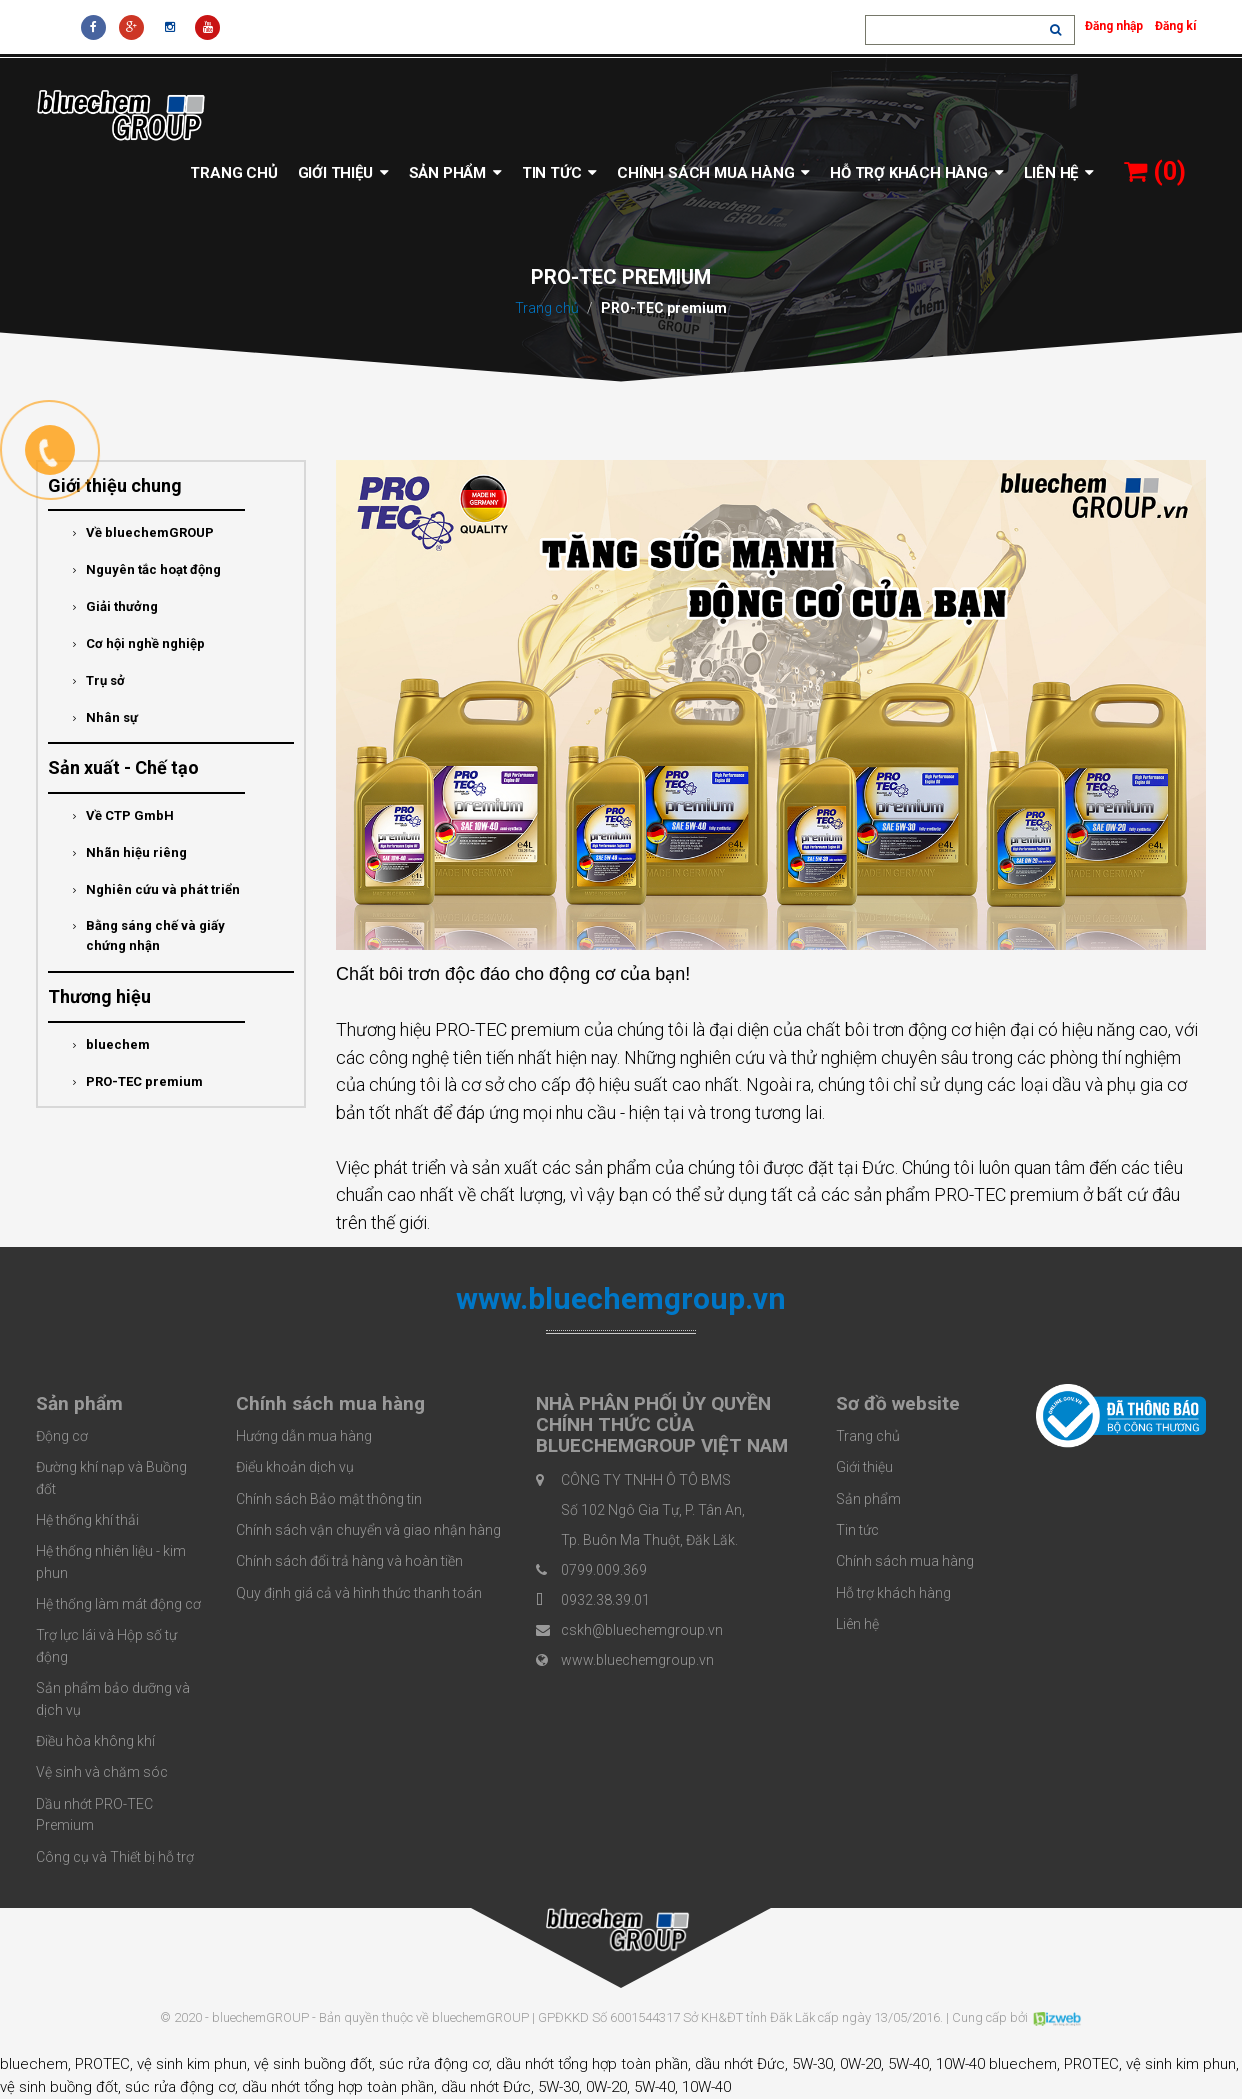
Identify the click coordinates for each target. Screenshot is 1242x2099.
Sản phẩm (455, 173)
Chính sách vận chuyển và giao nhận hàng (368, 1530)
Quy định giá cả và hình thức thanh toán (359, 1593)
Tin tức (559, 173)
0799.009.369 (604, 1570)
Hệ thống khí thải (87, 1520)
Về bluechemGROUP (143, 533)
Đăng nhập (1114, 26)
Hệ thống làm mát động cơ (118, 1604)
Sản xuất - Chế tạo (123, 767)
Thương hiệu (99, 996)
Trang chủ (233, 173)
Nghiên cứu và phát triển (156, 890)
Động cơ (62, 1436)
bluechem (111, 1045)
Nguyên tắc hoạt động (147, 570)
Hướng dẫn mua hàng (304, 1436)
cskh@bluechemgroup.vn (642, 1630)
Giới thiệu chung (115, 485)
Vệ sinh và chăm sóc (102, 1772)
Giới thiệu (343, 173)
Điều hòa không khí (95, 1741)
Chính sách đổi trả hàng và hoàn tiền (349, 1561)
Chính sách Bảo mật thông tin (329, 1499)
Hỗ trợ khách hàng (916, 173)
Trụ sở (99, 681)
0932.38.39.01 (605, 1600)
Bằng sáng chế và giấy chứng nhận (149, 936)
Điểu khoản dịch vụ (295, 1467)
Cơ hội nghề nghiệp (139, 644)
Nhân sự (105, 718)
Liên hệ (1059, 173)
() (1155, 171)
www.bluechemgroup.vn (637, 1660)
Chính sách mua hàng (713, 173)
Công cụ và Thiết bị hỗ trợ (115, 1857)
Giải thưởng (115, 607)
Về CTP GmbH (123, 816)
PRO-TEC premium (138, 1082)
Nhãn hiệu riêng (130, 853)
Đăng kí (1175, 26)
